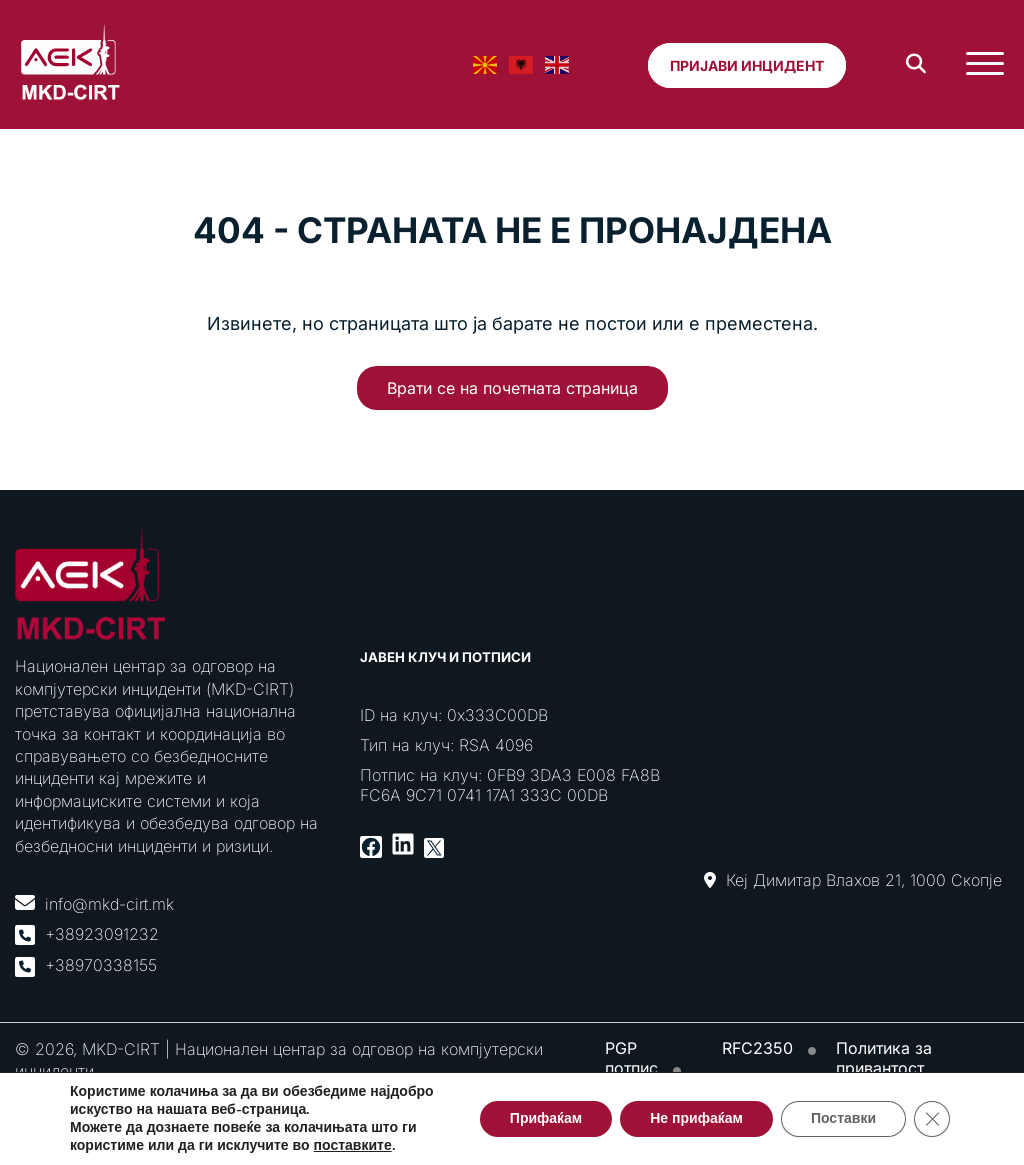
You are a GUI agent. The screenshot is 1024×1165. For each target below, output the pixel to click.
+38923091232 (102, 934)
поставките (353, 1146)
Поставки (843, 1118)
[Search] (916, 64)
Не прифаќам (696, 1118)
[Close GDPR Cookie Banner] (932, 1119)
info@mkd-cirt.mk (109, 904)
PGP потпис (631, 1058)
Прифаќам (546, 1118)
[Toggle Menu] (985, 64)
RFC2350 (757, 1048)
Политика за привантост (884, 1058)
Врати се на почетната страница (512, 388)
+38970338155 (101, 965)
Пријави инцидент (747, 65)
